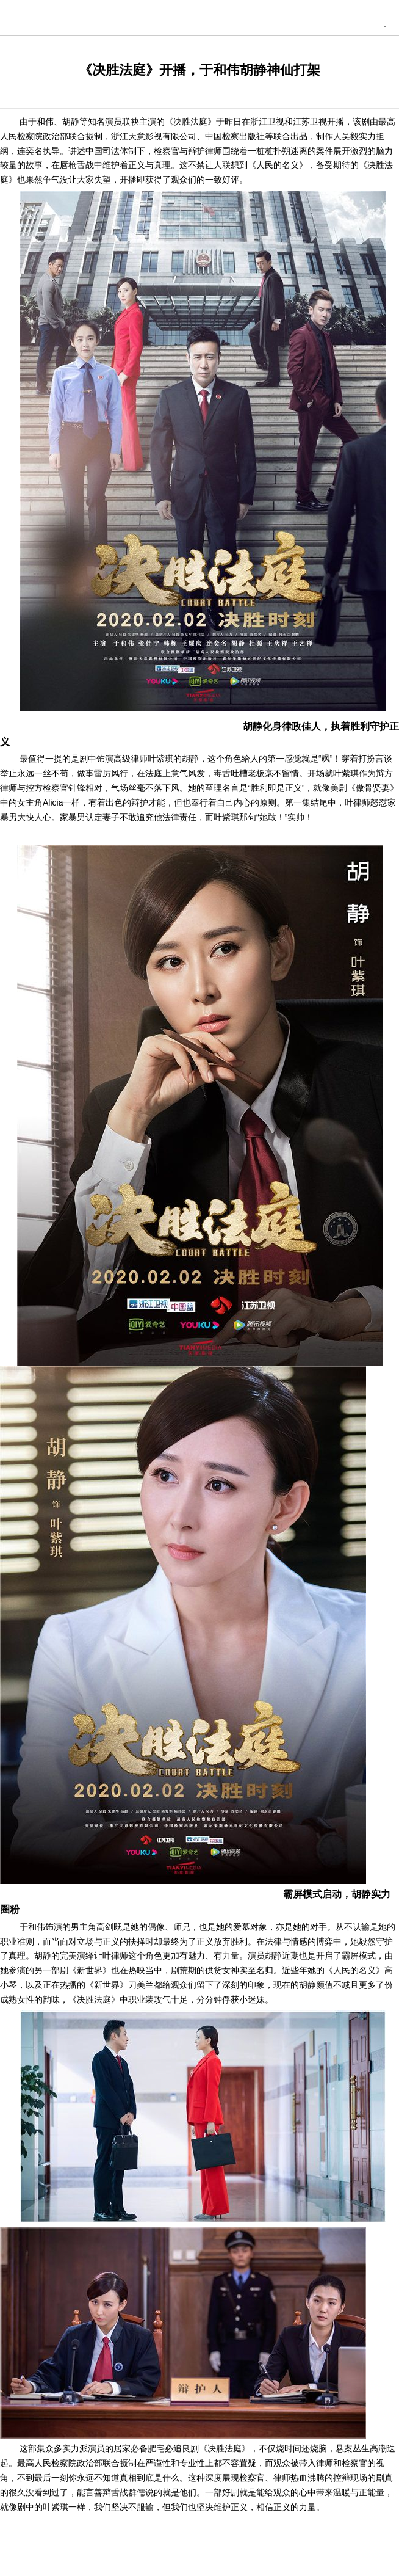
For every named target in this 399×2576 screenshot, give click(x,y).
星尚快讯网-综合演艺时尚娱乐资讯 (202, 22)
